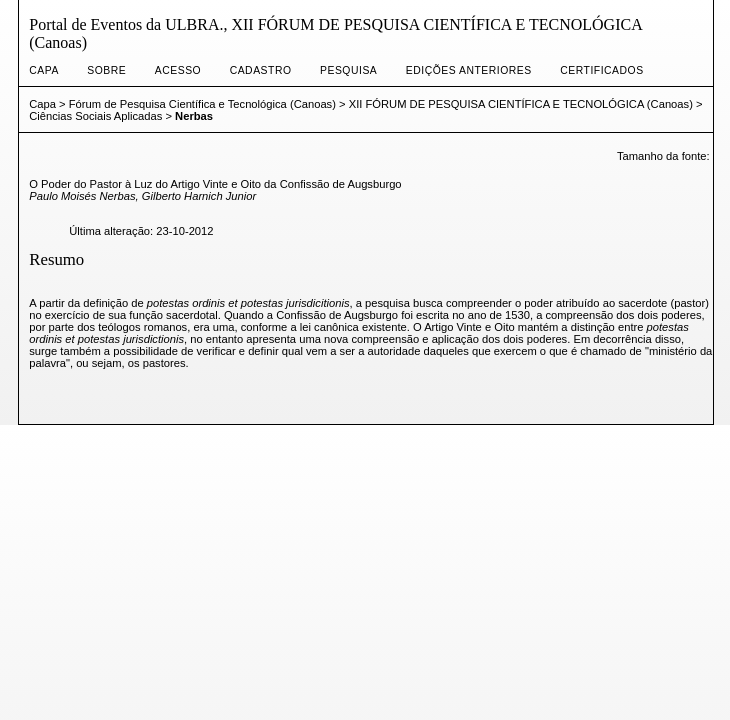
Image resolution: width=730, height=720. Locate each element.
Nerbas (194, 116)
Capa (44, 70)
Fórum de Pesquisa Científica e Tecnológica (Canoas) (202, 104)
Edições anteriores (469, 70)
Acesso (178, 70)
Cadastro (261, 70)
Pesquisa (348, 70)
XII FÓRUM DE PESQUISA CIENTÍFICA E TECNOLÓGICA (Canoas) (521, 104)
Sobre (106, 70)
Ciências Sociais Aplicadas (95, 116)
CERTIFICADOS (601, 70)
